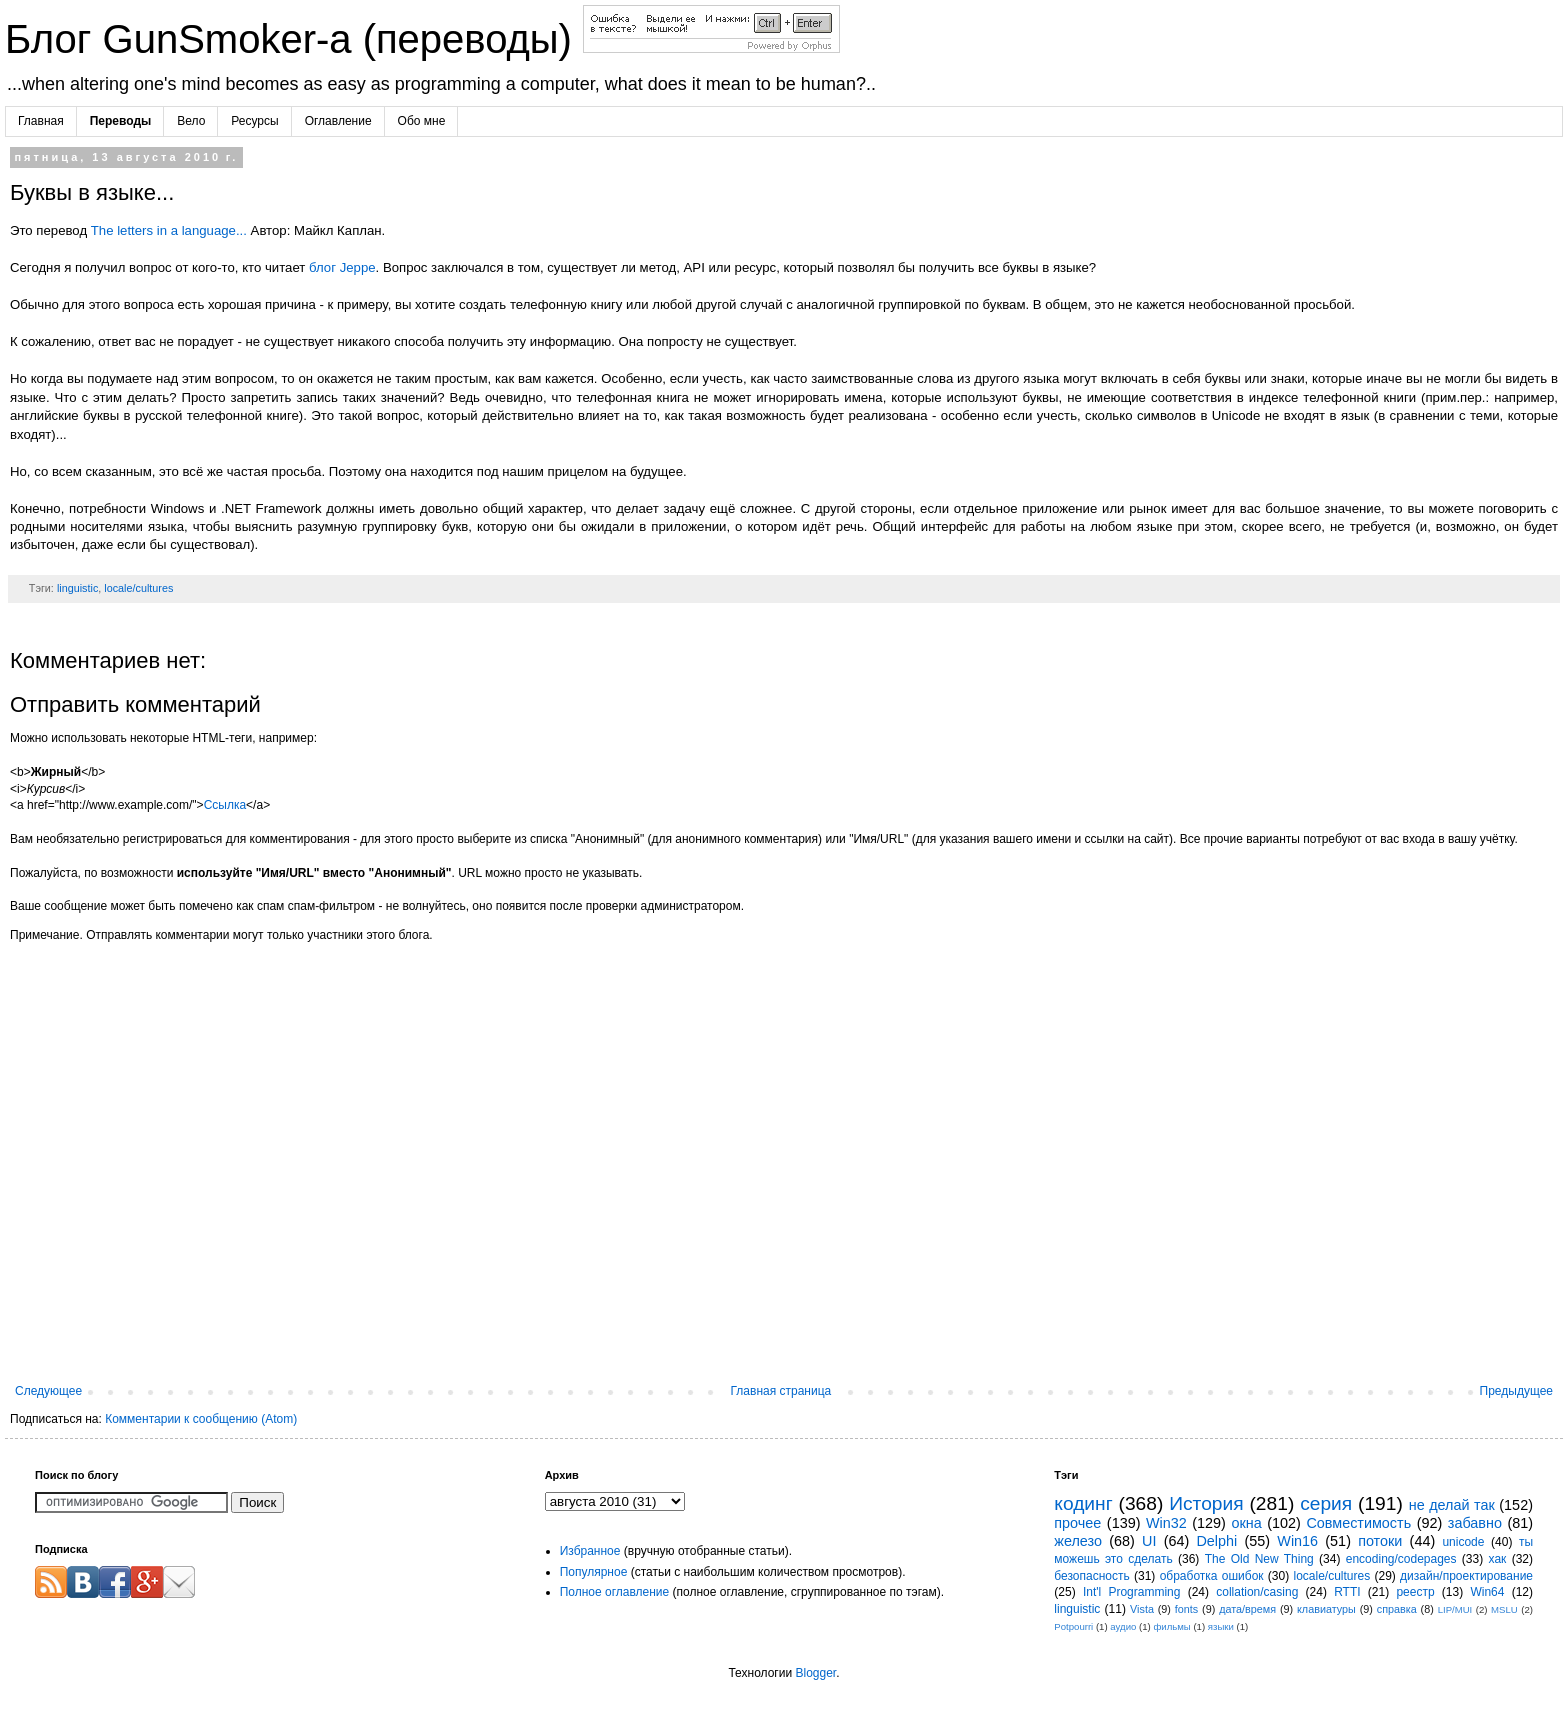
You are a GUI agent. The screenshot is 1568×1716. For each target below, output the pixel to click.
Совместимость (1358, 1523)
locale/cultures (138, 588)
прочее (1077, 1523)
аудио (1123, 1626)
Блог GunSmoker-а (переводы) (294, 39)
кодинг (1083, 1503)
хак (1498, 1559)
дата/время (1247, 1609)
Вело (191, 121)
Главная (41, 121)
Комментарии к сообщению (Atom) (201, 1419)
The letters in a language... (169, 230)
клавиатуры (1326, 1609)
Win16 (1297, 1541)
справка (1397, 1609)
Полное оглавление (615, 1592)
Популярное (594, 1572)
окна (1246, 1523)
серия (1326, 1503)
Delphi (1216, 1541)
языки (1221, 1626)
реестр (1415, 1592)
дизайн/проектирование (1466, 1576)
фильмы (1171, 1626)
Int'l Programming (1132, 1592)
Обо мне (422, 121)
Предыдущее (1516, 1391)
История (1206, 1503)
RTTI (1347, 1592)
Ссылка (225, 805)
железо (1078, 1541)
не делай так (1452, 1505)
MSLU (1504, 1609)
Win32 (1166, 1523)
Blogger (815, 1673)
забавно (1475, 1523)
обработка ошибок (1212, 1576)
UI (1149, 1541)
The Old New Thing (1259, 1559)
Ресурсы (254, 121)
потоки (1380, 1541)
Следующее (48, 1391)
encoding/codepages (1401, 1559)
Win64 (1487, 1592)
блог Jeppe (342, 267)
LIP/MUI (1455, 1609)
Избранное (590, 1551)
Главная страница (781, 1391)
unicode (1463, 1542)
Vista (1142, 1609)
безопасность (1091, 1576)
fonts (1186, 1609)
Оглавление (338, 121)
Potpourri (1073, 1626)
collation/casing (1257, 1592)
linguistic (77, 588)
